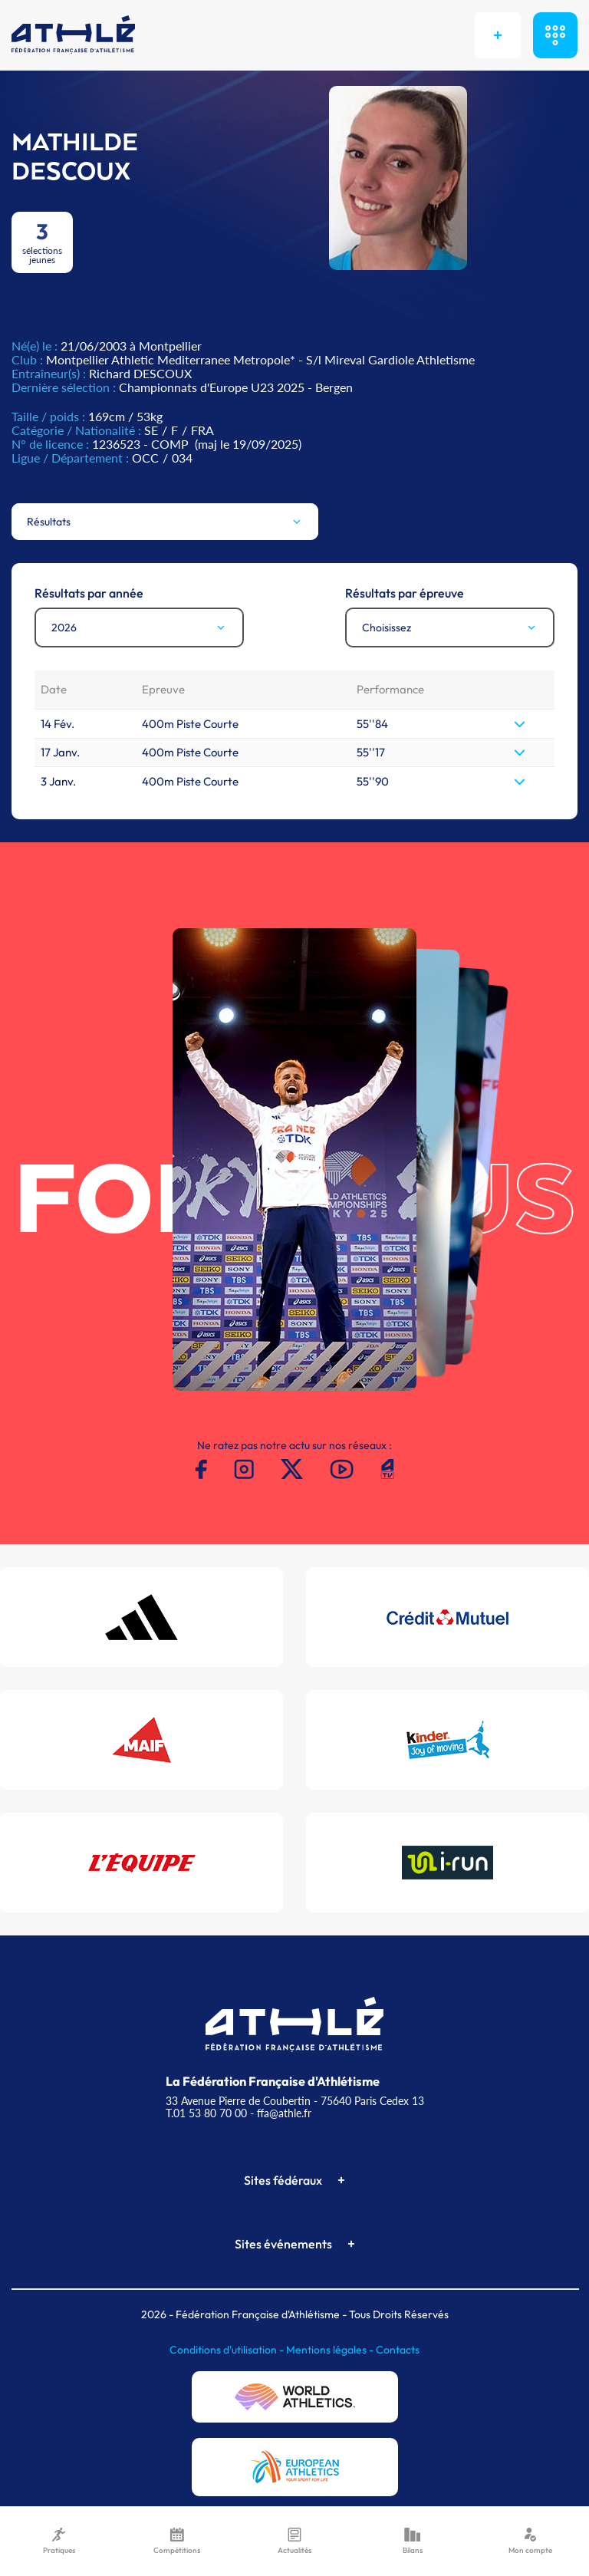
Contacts (398, 2350)
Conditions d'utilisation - (227, 2350)
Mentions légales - (331, 2350)
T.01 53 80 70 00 (206, 2113)
